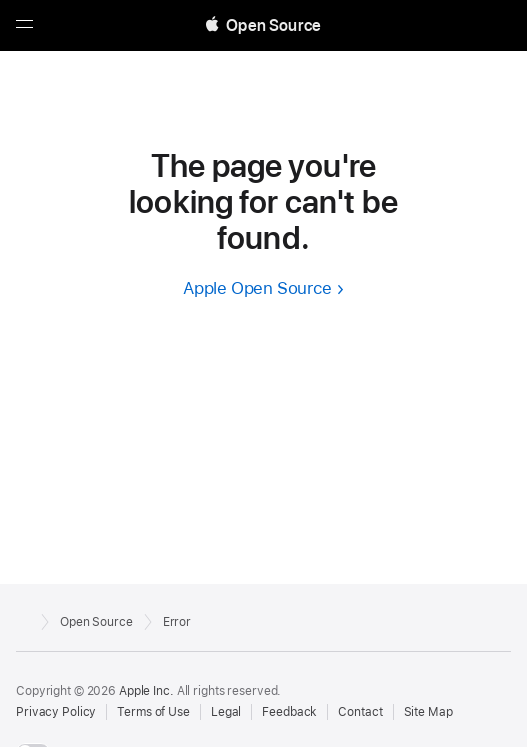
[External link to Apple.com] (23, 620)
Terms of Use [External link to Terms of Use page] (153, 712)
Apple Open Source (257, 288)
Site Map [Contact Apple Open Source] (428, 712)
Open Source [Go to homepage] (96, 622)
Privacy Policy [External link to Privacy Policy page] (56, 712)
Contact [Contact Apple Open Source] (360, 712)
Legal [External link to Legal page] (226, 712)
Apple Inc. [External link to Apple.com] (146, 691)
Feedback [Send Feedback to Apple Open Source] (289, 712)
